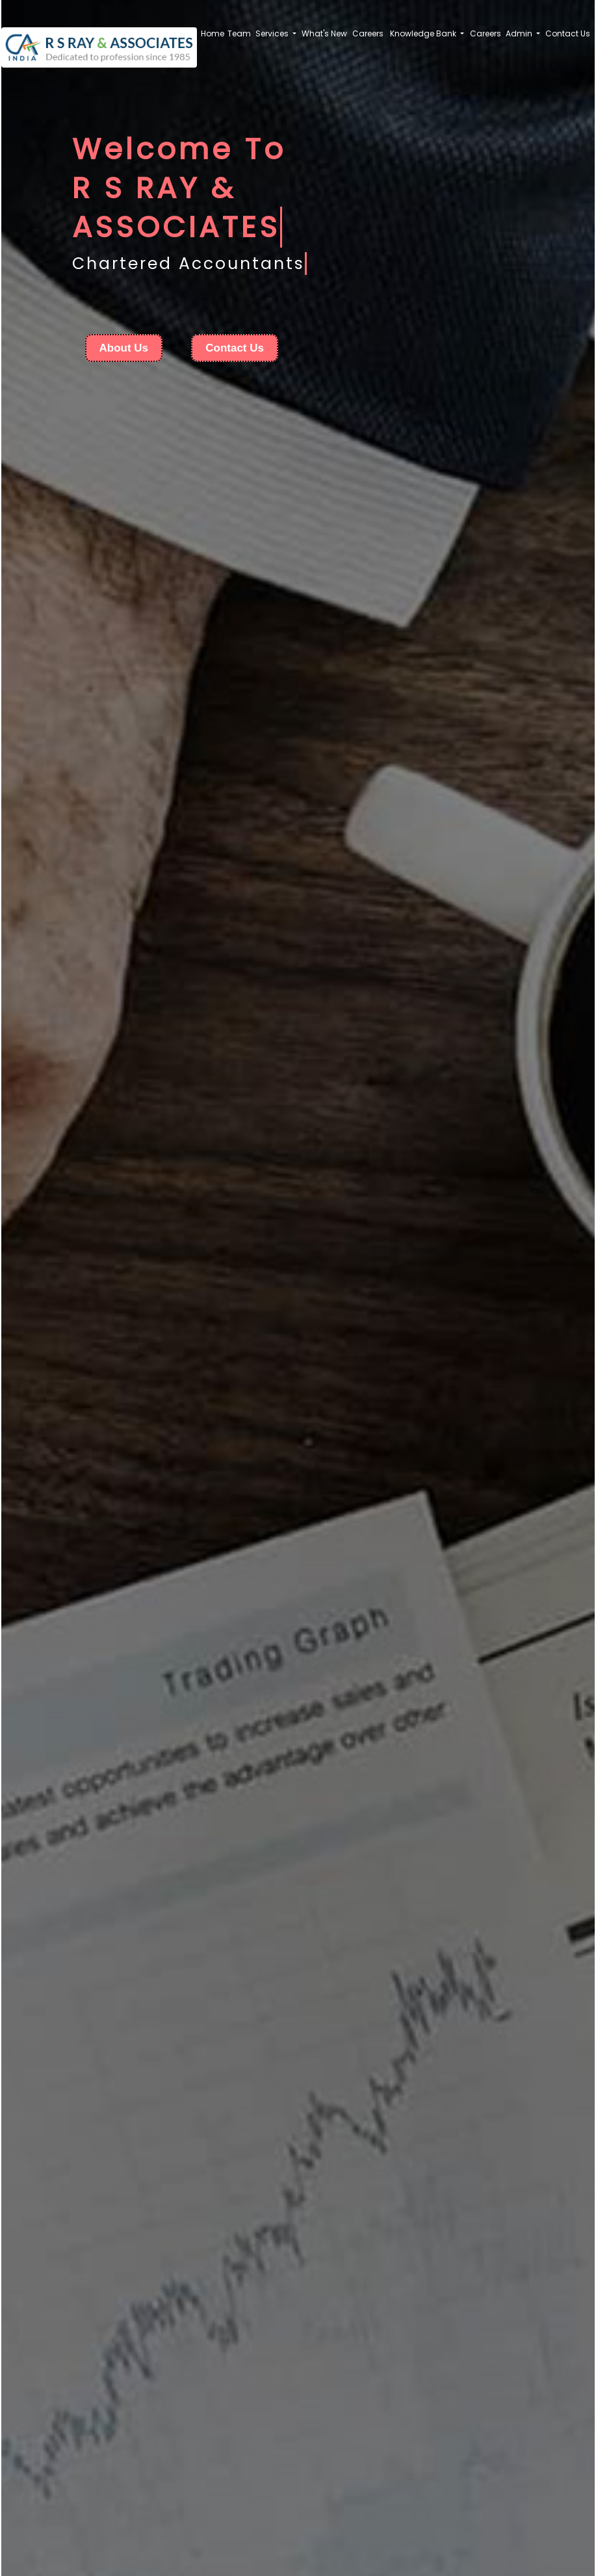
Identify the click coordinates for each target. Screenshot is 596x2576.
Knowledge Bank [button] (424, 33)
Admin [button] (520, 33)
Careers (367, 33)
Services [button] (273, 33)
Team (239, 33)
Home (212, 33)
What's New (324, 33)
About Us (124, 348)
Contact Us (567, 33)
